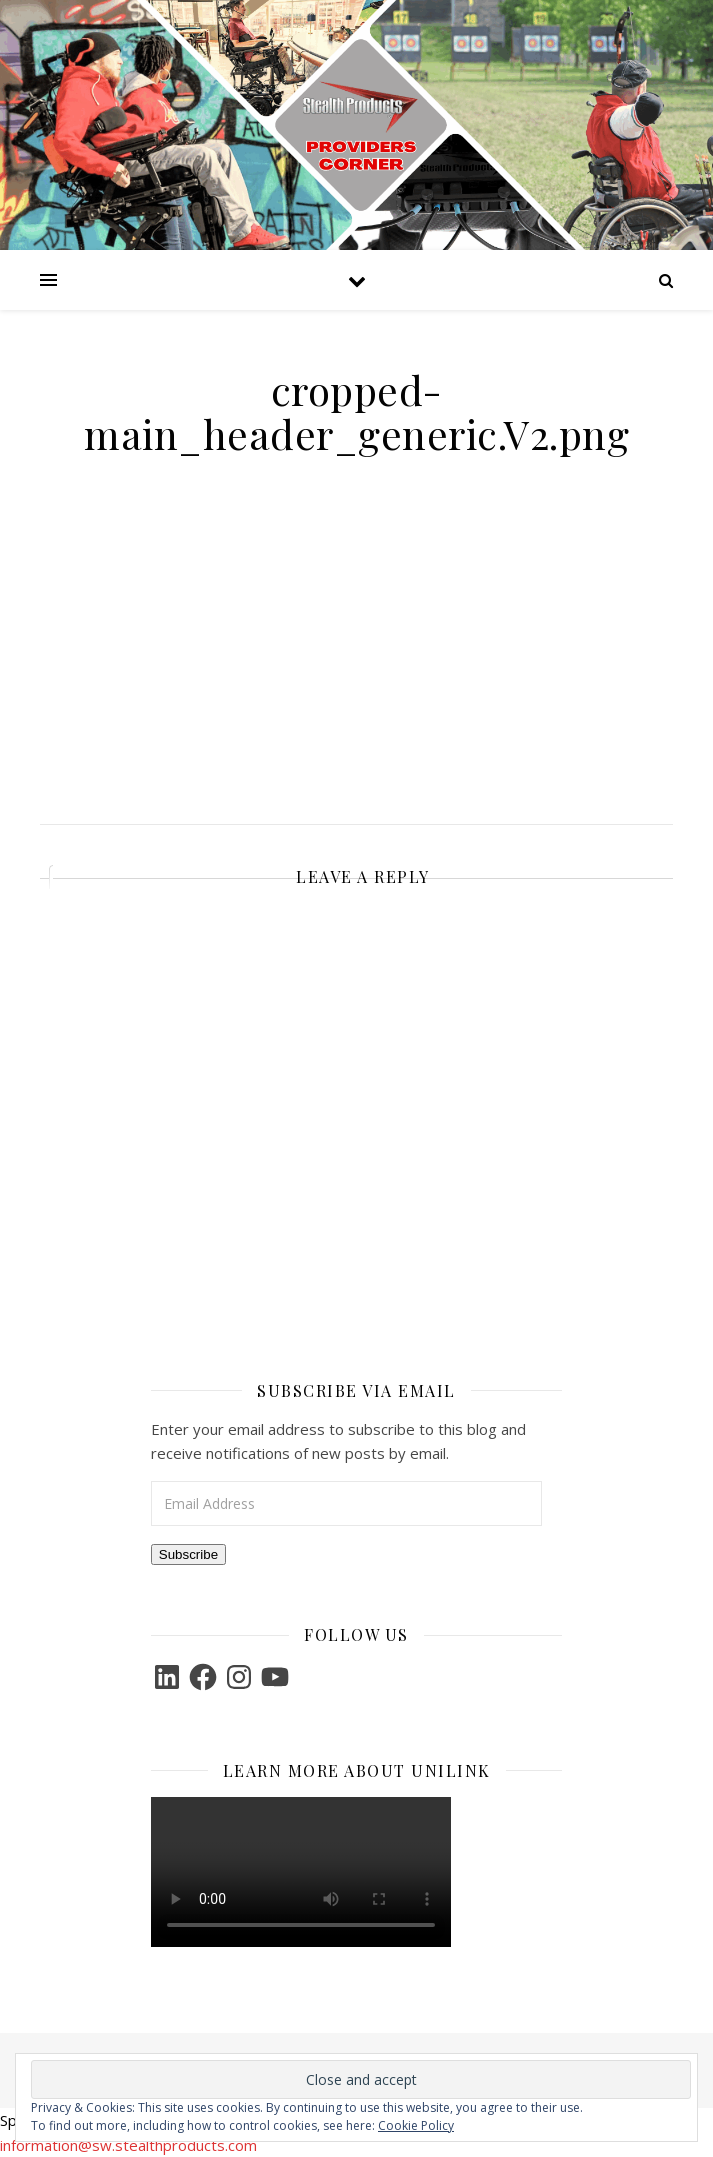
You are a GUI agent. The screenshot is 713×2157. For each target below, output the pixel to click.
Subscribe (188, 1554)
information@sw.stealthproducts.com (128, 2145)
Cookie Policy (416, 2125)
